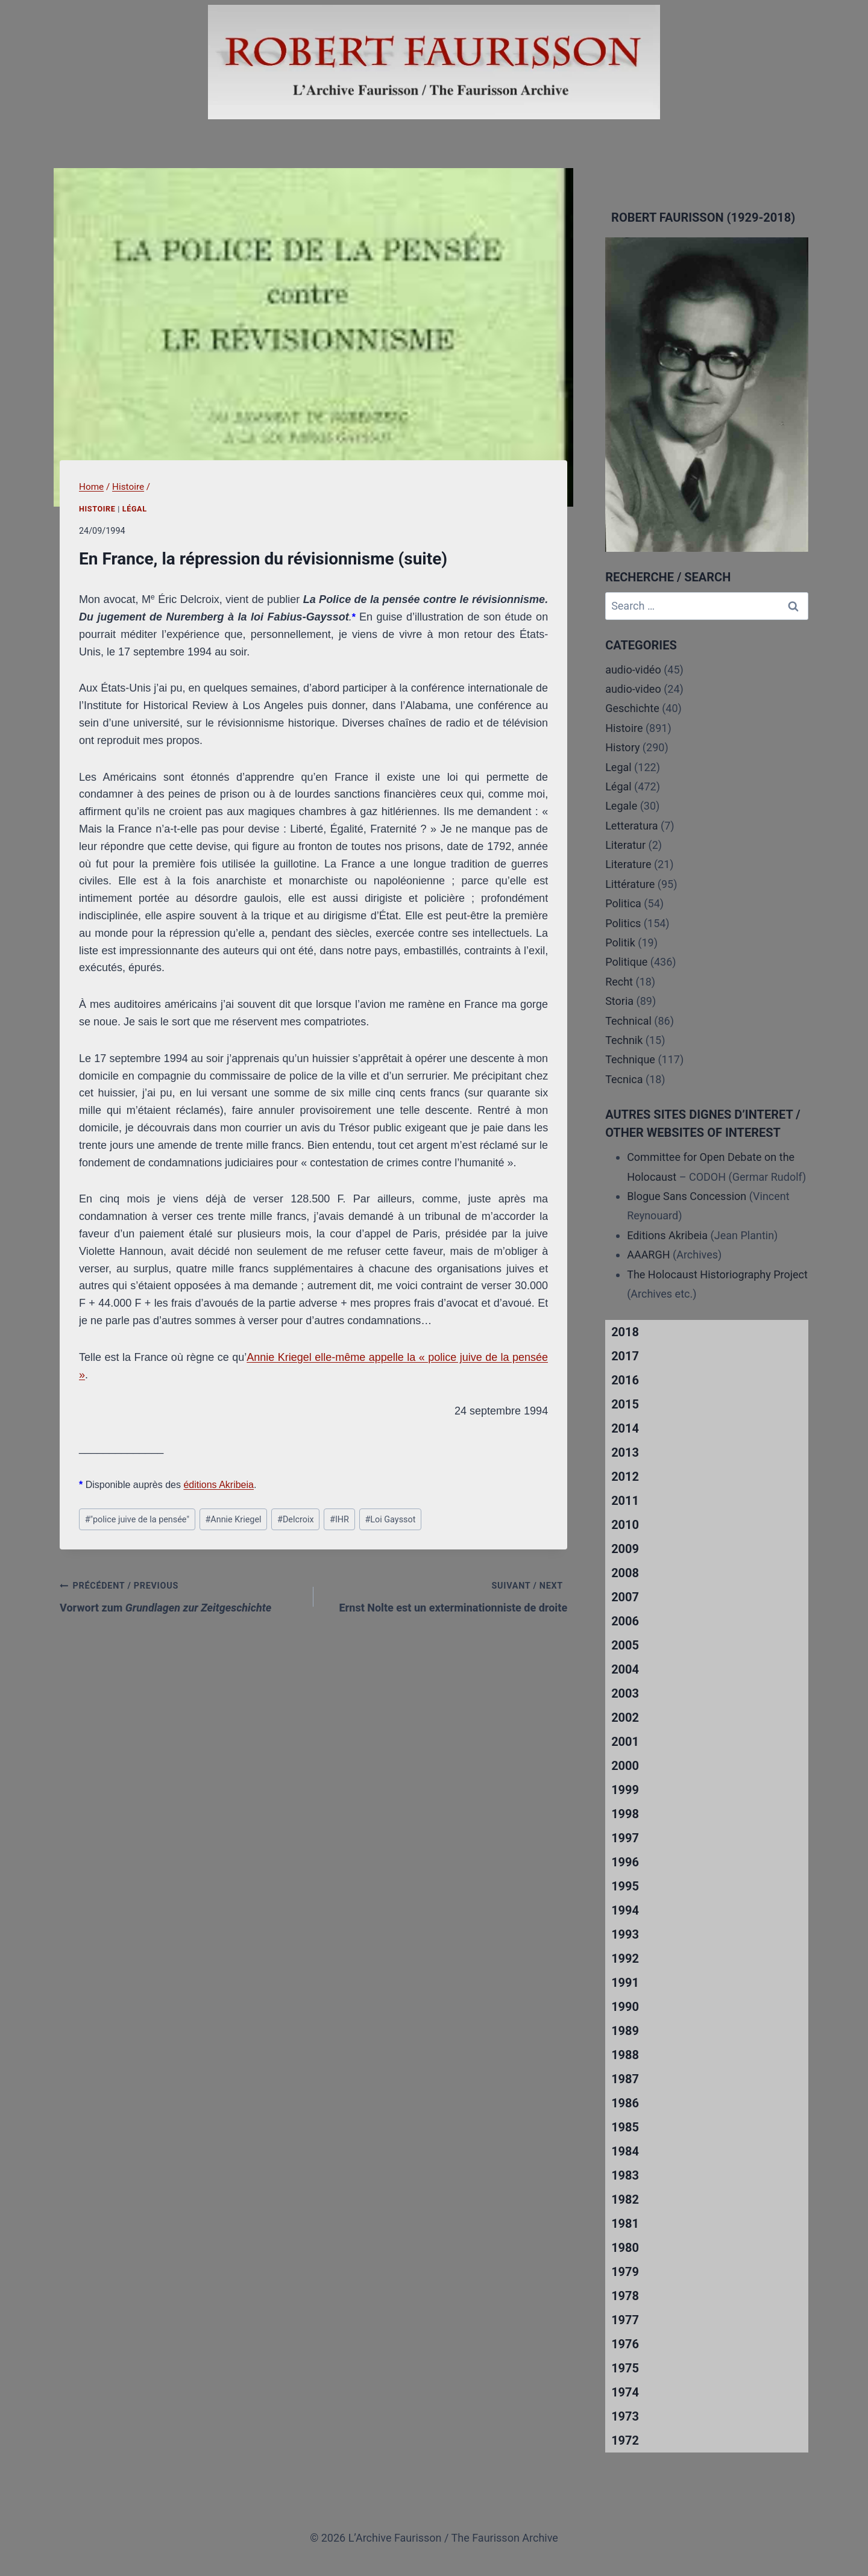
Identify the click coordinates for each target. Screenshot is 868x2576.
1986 (625, 2103)
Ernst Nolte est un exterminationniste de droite (445, 1595)
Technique (630, 1059)
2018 (625, 1332)
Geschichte (632, 708)
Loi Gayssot (390, 1520)
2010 (625, 1525)
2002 (625, 1717)
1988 (625, 2055)
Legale (621, 805)
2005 (625, 1645)
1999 (625, 1790)
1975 (625, 2368)
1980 (625, 2247)
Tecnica (624, 1079)
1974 (625, 2392)
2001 (625, 1741)
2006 (625, 1621)
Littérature (630, 884)
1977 (625, 2320)
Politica (623, 903)
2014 (625, 1428)
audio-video (633, 689)
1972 (625, 2440)
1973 (625, 2416)
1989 (625, 2031)
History (622, 747)
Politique (626, 961)
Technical (628, 1020)
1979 (625, 2272)
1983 (625, 2175)
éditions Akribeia (218, 1485)
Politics (623, 923)
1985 (625, 2127)
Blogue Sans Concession (686, 1196)
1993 (625, 1934)
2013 (625, 1452)
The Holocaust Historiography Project (717, 1274)
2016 (625, 1380)
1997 (625, 1838)
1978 (625, 2296)
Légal (134, 508)
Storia (619, 1001)
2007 (625, 1597)
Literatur (625, 845)
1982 (625, 2199)
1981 (625, 2223)
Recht (619, 981)
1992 (625, 1958)
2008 (625, 1573)
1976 (625, 2344)
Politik (620, 942)
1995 (625, 1886)
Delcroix (295, 1520)
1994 (625, 1910)
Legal (618, 767)
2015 (625, 1404)
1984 (625, 2151)
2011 (625, 1500)
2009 (625, 1549)
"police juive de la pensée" (137, 1520)
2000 (625, 1765)
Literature (628, 864)
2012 (625, 1476)
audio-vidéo (633, 669)
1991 (625, 1982)
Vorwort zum (181, 1595)
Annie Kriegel (233, 1520)
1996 (625, 1862)
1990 (625, 2006)
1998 (625, 1814)
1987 (625, 2079)
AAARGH (648, 1254)
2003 (625, 1693)
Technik (624, 1040)
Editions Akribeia (667, 1235)
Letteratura (631, 825)
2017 (625, 1356)
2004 (625, 1669)
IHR (339, 1520)
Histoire (97, 508)
